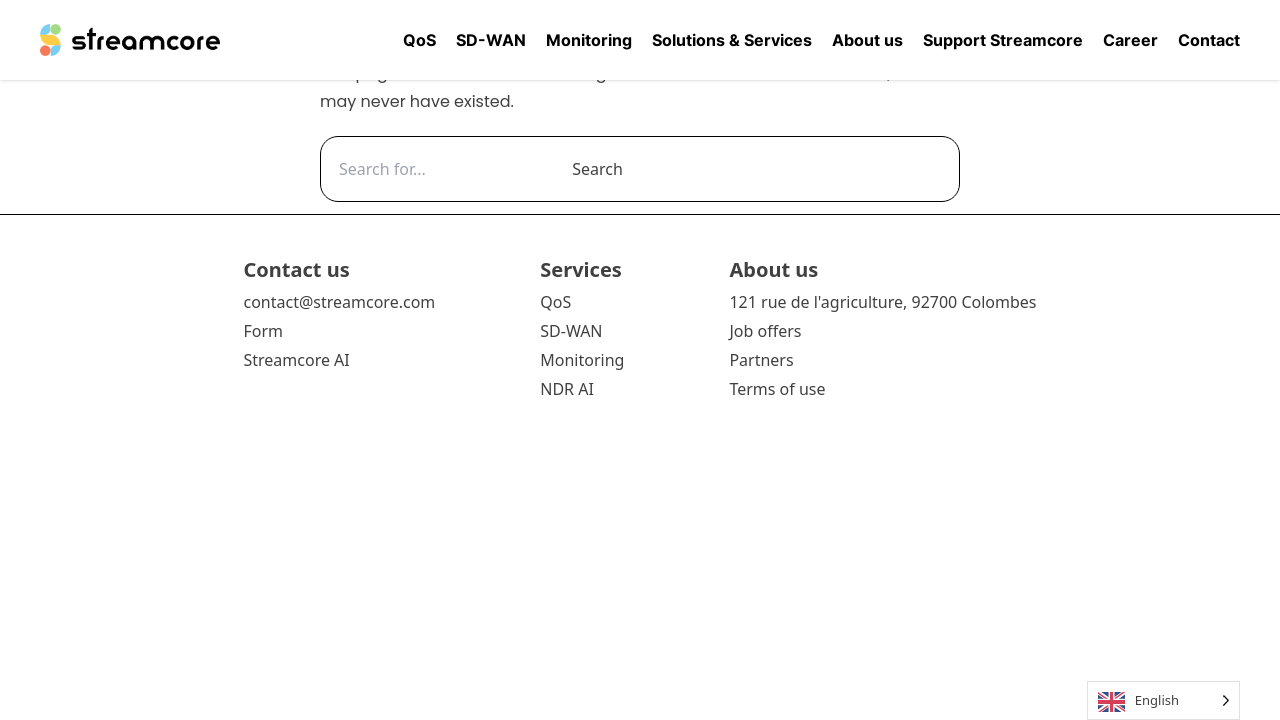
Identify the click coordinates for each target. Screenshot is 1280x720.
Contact (1209, 40)
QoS (419, 40)
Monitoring (589, 40)
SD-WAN (491, 40)
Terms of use (777, 389)
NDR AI (567, 389)
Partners (761, 360)
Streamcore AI (298, 360)
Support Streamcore (1003, 40)
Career (1130, 40)
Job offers (765, 331)
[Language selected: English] (1163, 700)
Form (263, 331)
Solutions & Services (732, 40)
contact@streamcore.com (339, 302)
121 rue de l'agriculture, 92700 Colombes (882, 302)
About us (867, 40)
